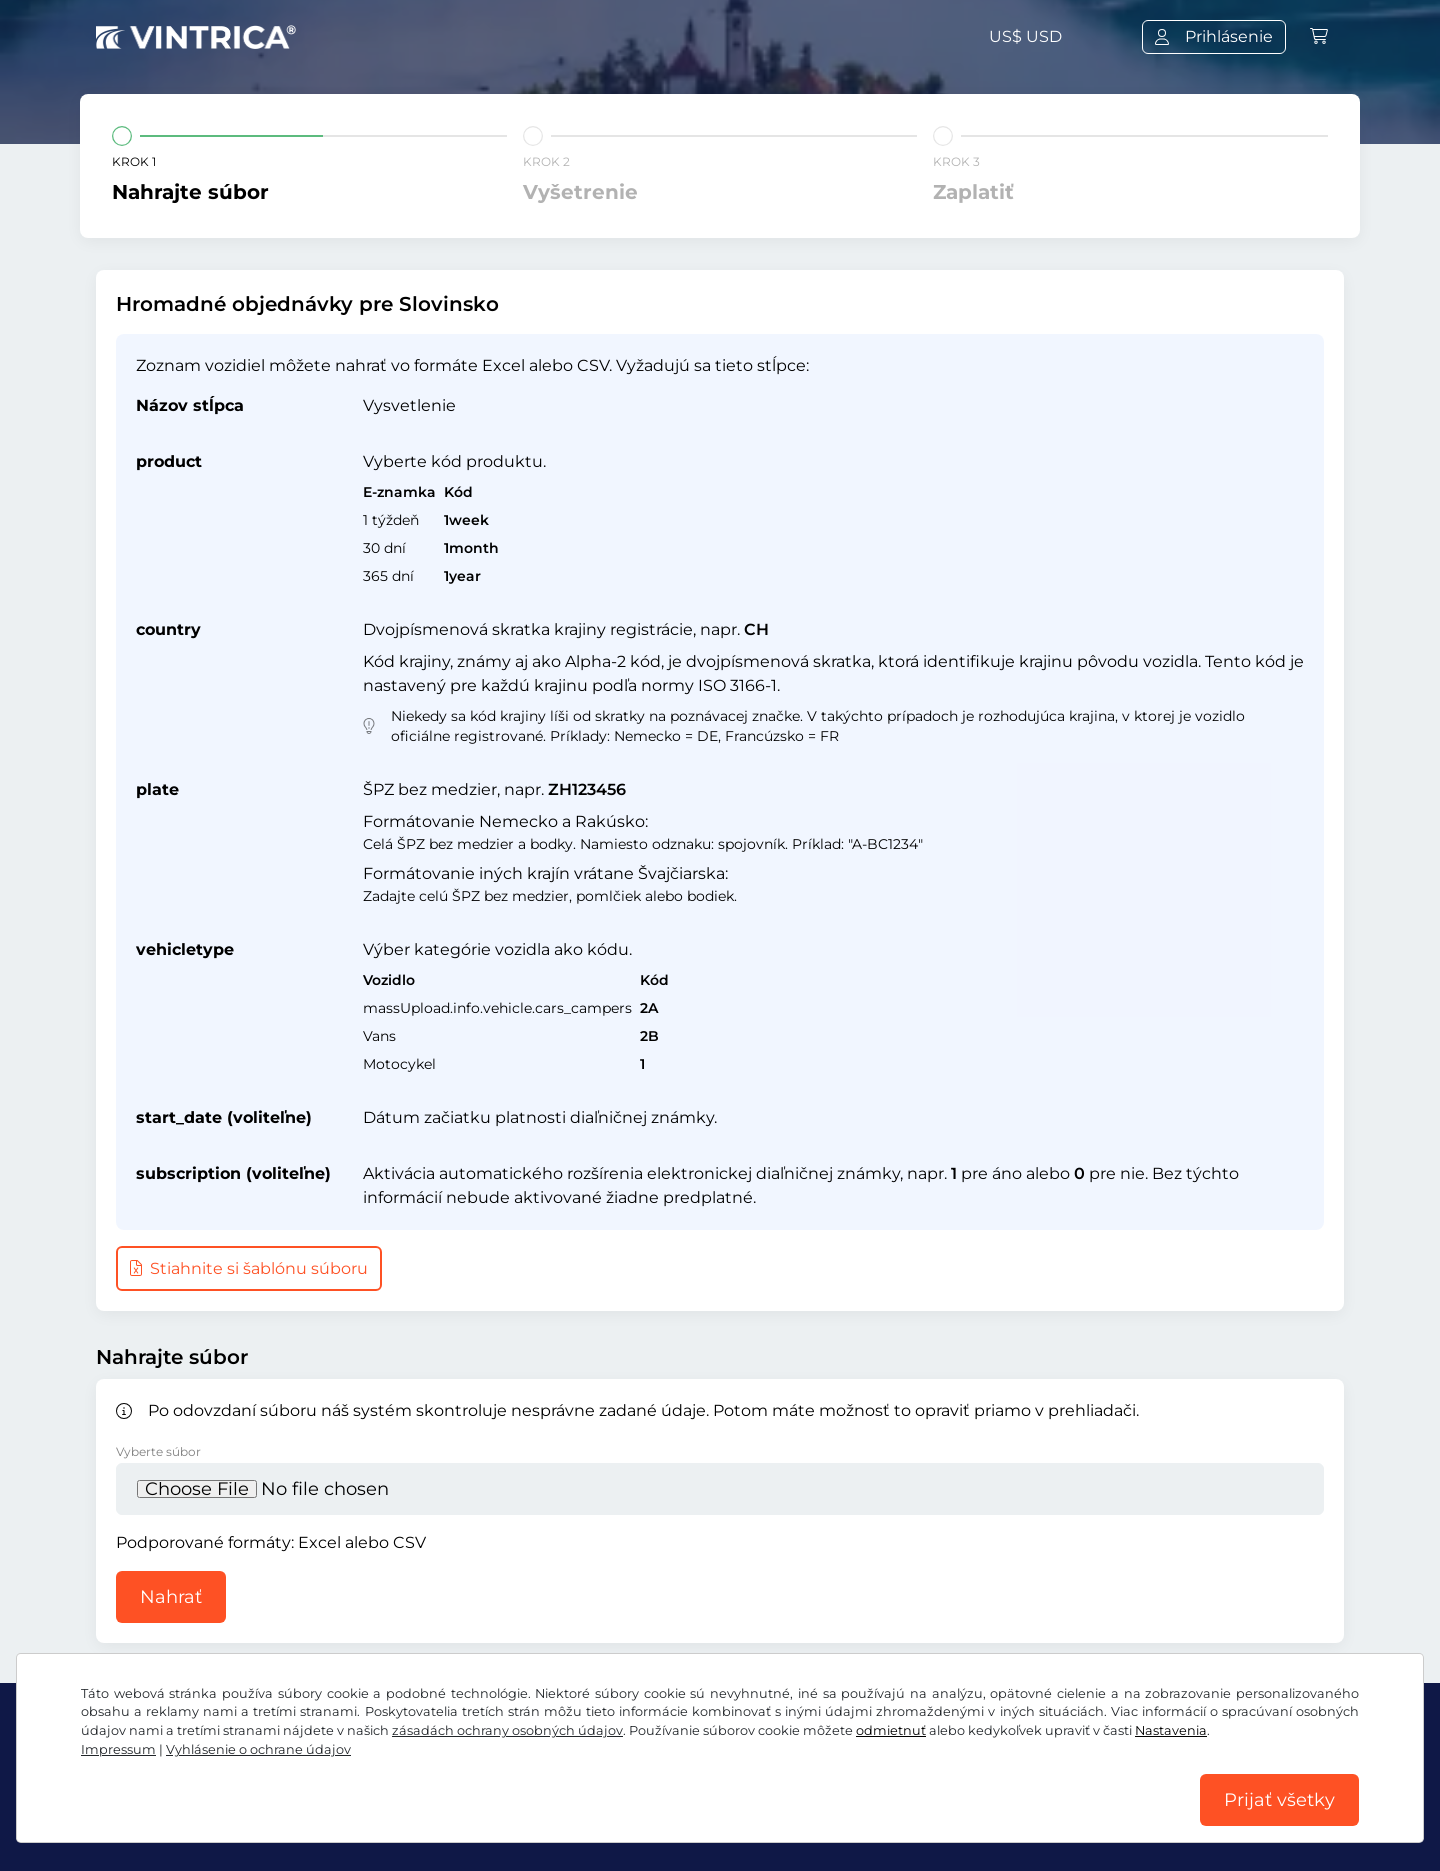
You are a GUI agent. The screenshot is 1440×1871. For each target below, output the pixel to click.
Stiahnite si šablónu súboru (249, 1268)
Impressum (118, 1749)
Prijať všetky (1279, 1800)
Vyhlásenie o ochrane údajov (258, 1749)
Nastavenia (1171, 1730)
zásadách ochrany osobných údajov (507, 1730)
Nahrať (171, 1597)
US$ (1025, 36)
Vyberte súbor (158, 1451)
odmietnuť (891, 1730)
